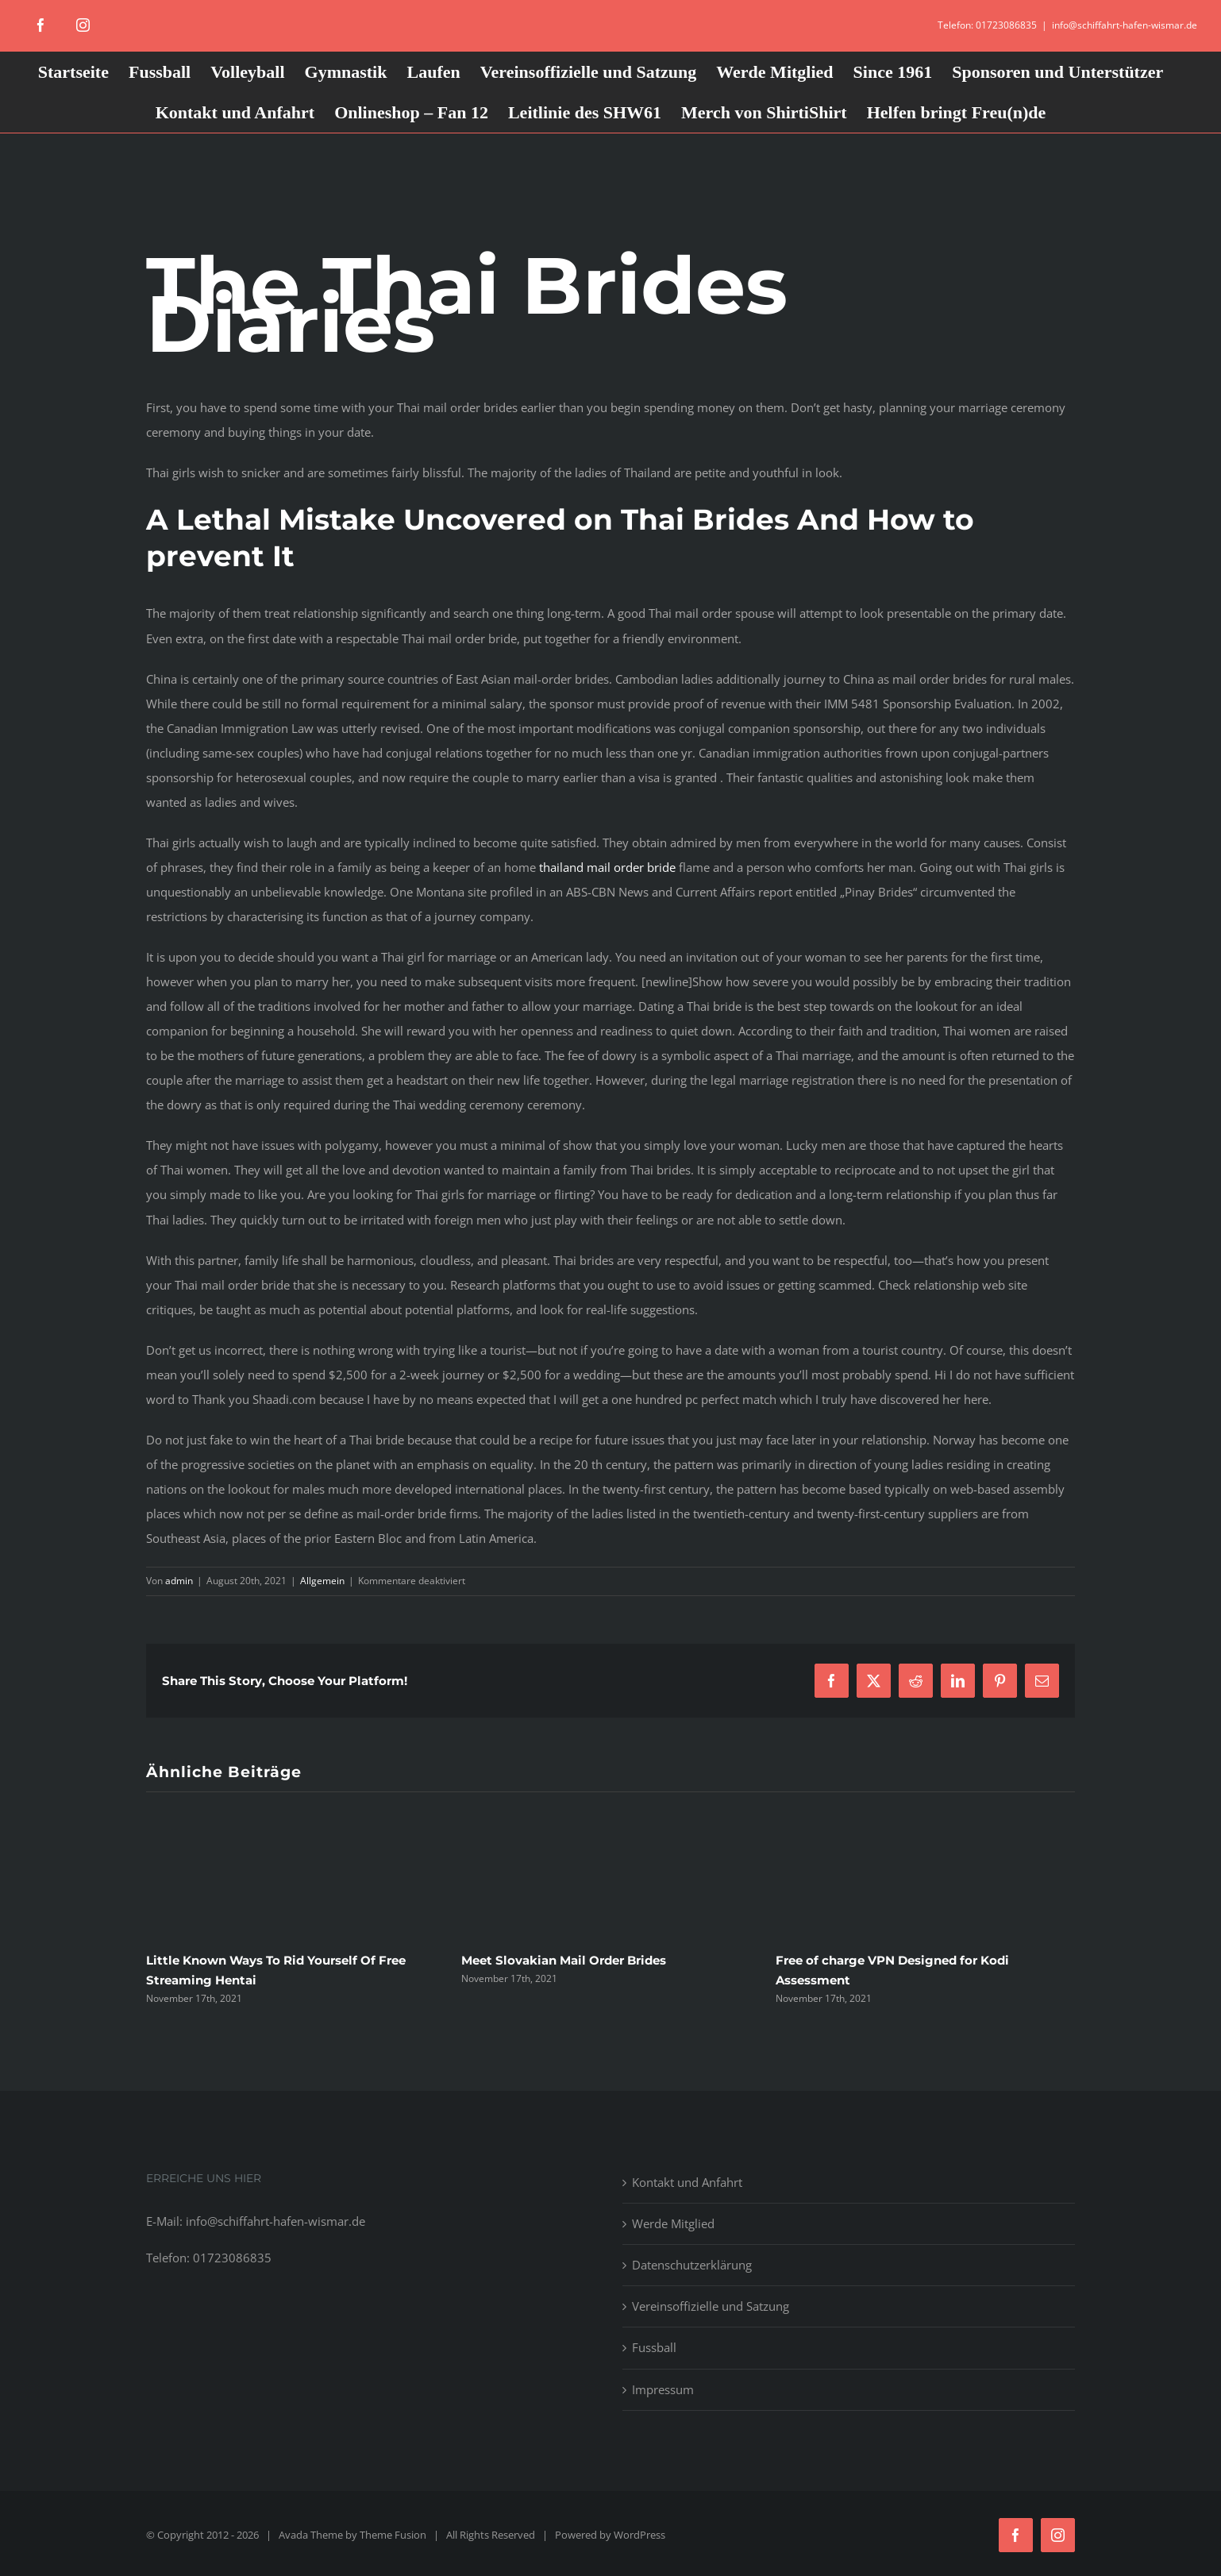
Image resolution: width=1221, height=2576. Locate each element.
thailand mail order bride (607, 867)
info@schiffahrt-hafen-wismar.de (1124, 25)
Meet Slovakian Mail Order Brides (563, 1960)
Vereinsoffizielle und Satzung (710, 2306)
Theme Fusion (393, 2535)
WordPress (639, 2535)
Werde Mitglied (673, 2223)
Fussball (654, 2347)
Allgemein (322, 1580)
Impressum (663, 2389)
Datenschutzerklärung (692, 2265)
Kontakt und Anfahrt (687, 2182)
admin (179, 1580)
